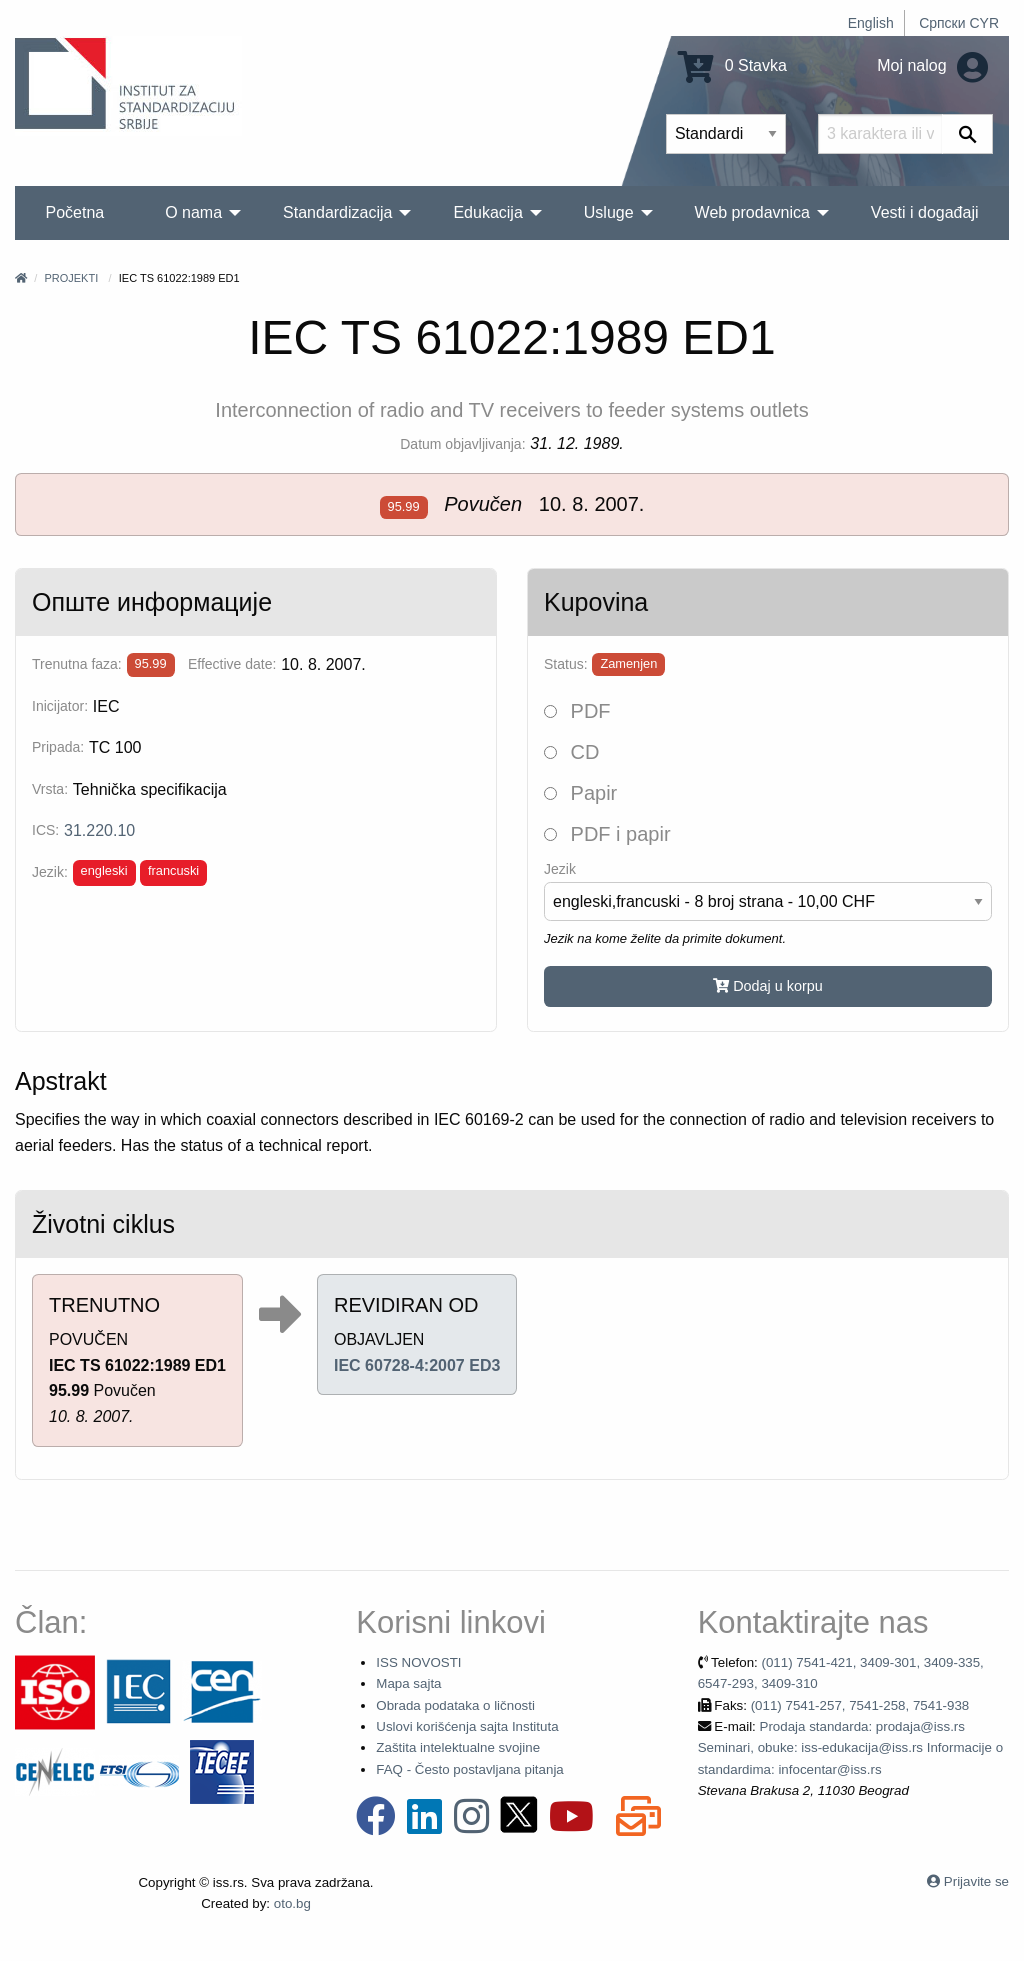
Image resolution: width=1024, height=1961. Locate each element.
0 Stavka (732, 65)
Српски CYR (959, 23)
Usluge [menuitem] (609, 212)
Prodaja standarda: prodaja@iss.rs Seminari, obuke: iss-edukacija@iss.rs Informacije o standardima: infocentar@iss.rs (850, 1748)
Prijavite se (976, 1881)
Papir (580, 793)
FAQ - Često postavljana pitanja (469, 1769)
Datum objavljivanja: (462, 444)
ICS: (45, 830)
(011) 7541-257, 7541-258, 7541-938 (860, 1705)
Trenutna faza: (77, 664)
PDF (577, 711)
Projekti (71, 278)
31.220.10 (99, 830)
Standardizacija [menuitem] (337, 212)
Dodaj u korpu (768, 986)
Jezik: (50, 872)
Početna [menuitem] (74, 212)
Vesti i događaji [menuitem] (925, 212)
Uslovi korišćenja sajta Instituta (467, 1726)
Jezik (560, 869)
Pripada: (58, 747)
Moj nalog (932, 65)
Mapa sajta (408, 1683)
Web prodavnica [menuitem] (752, 212)
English (871, 23)
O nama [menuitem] (193, 212)
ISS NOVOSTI (418, 1662)
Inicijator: (60, 706)
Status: (566, 664)
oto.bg (292, 1903)
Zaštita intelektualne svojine (458, 1747)
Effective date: (232, 664)
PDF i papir (607, 834)
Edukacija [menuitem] (487, 212)
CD (571, 752)
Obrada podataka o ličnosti (455, 1705)
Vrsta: (50, 789)
